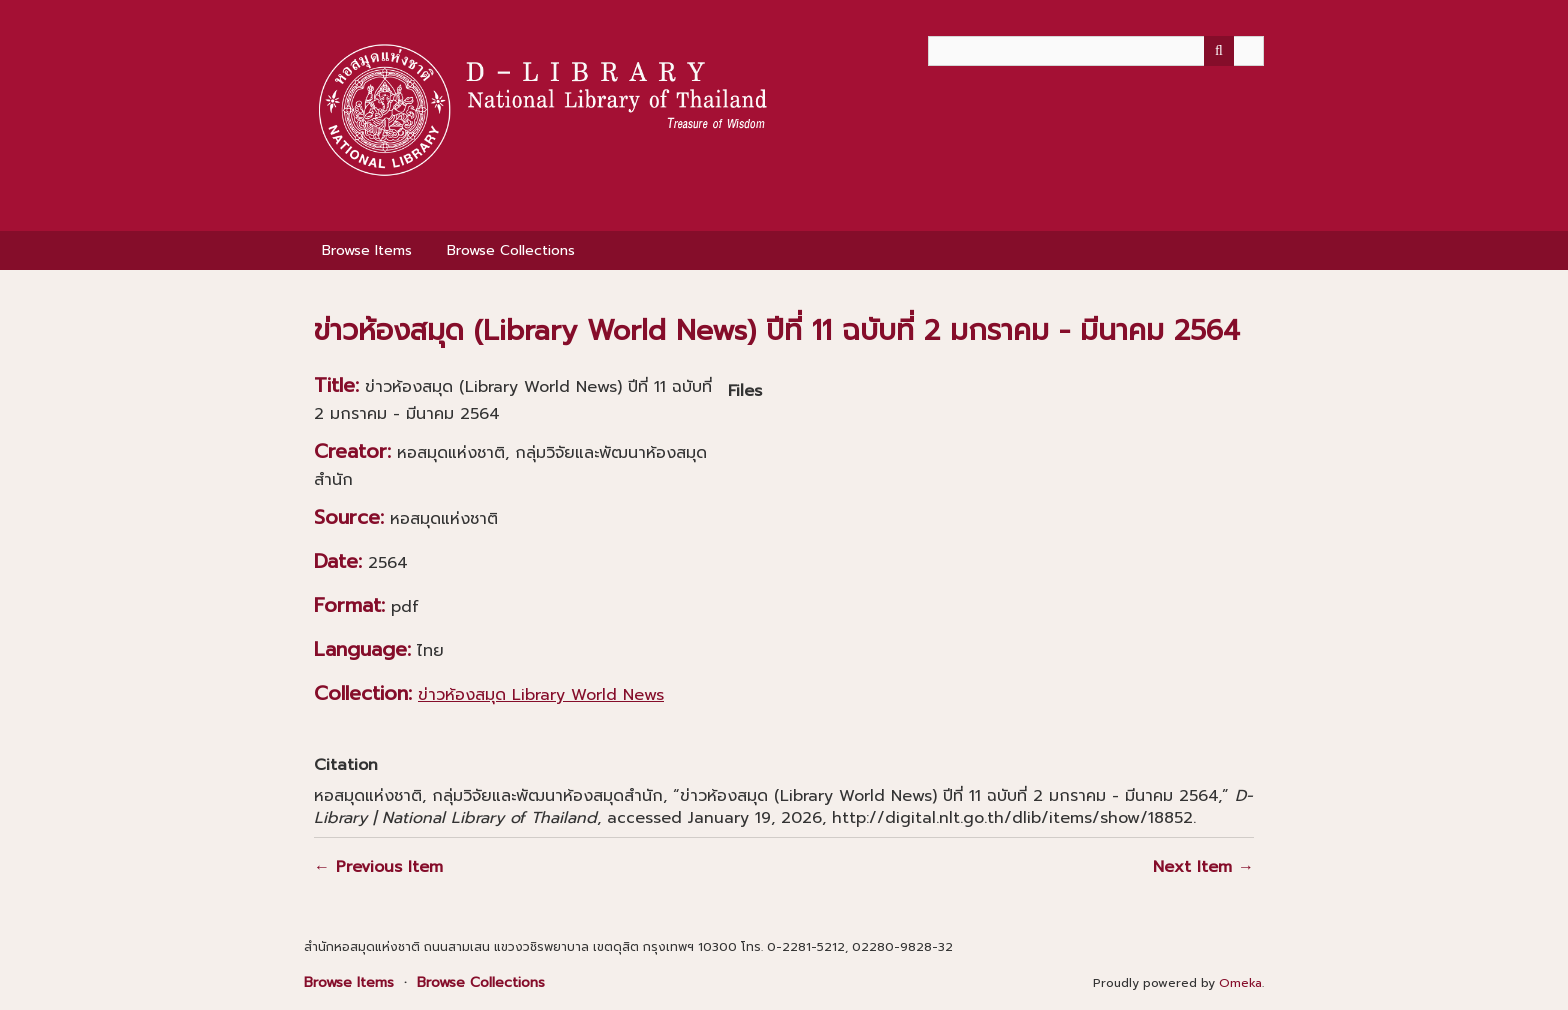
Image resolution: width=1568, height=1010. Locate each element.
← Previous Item (378, 867)
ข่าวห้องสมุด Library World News (541, 695)
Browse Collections (511, 250)
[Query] (1096, 51)
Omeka (1240, 983)
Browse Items (367, 250)
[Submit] (1219, 51)
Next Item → (1203, 867)
